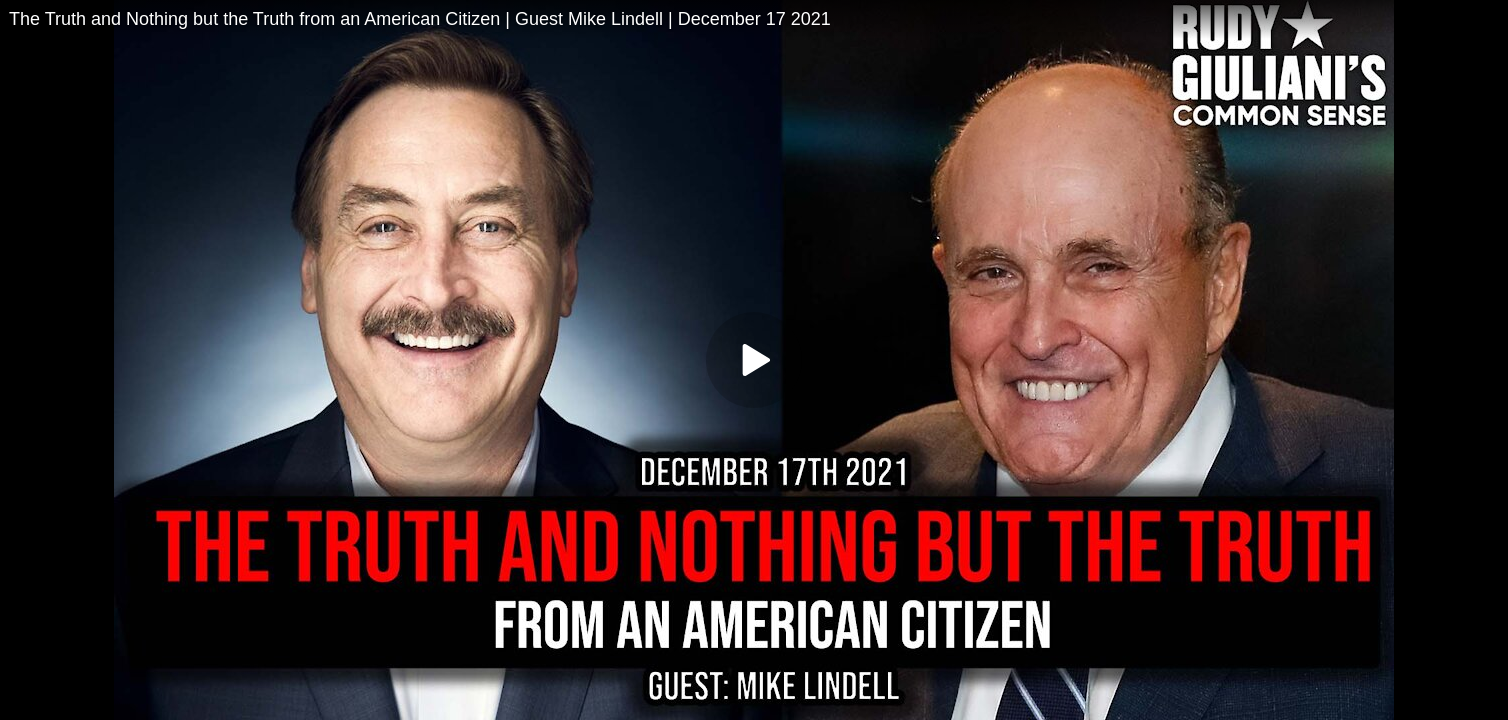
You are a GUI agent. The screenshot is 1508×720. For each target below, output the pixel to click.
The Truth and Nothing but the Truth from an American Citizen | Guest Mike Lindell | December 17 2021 (420, 19)
